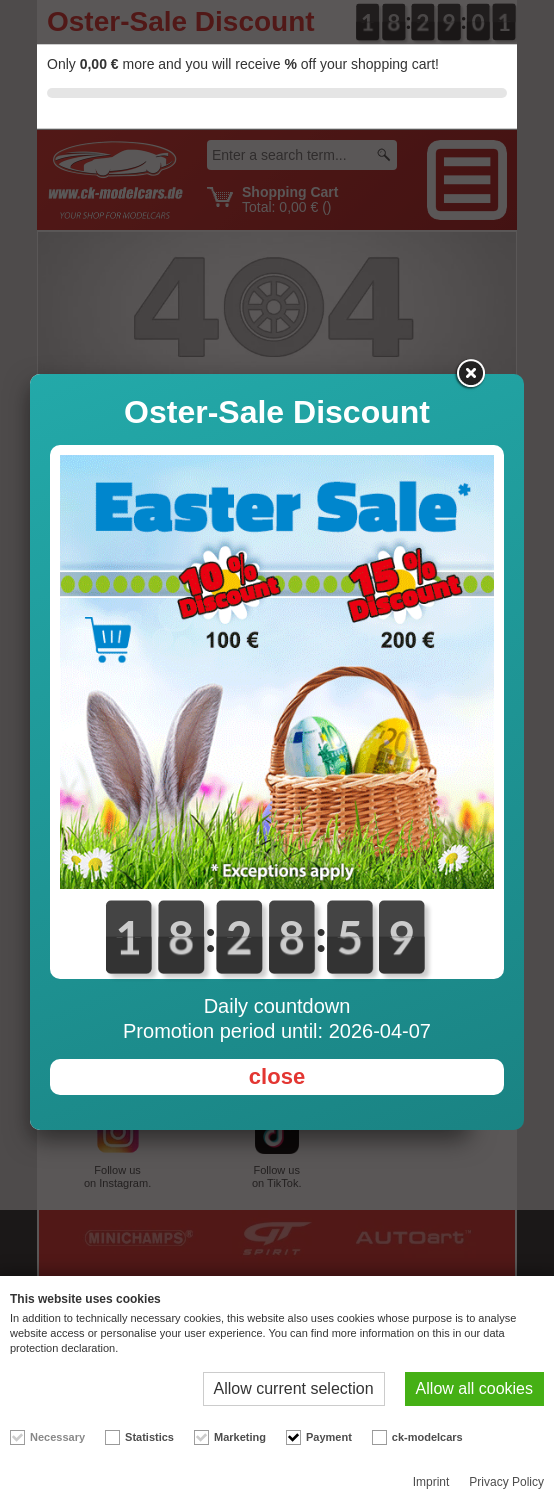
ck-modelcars (427, 1437)
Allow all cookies (474, 1388)
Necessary (57, 1437)
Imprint (431, 1482)
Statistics (149, 1437)
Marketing (240, 1437)
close (277, 1076)
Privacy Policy (506, 1482)
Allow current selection (294, 1388)
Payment (329, 1437)
